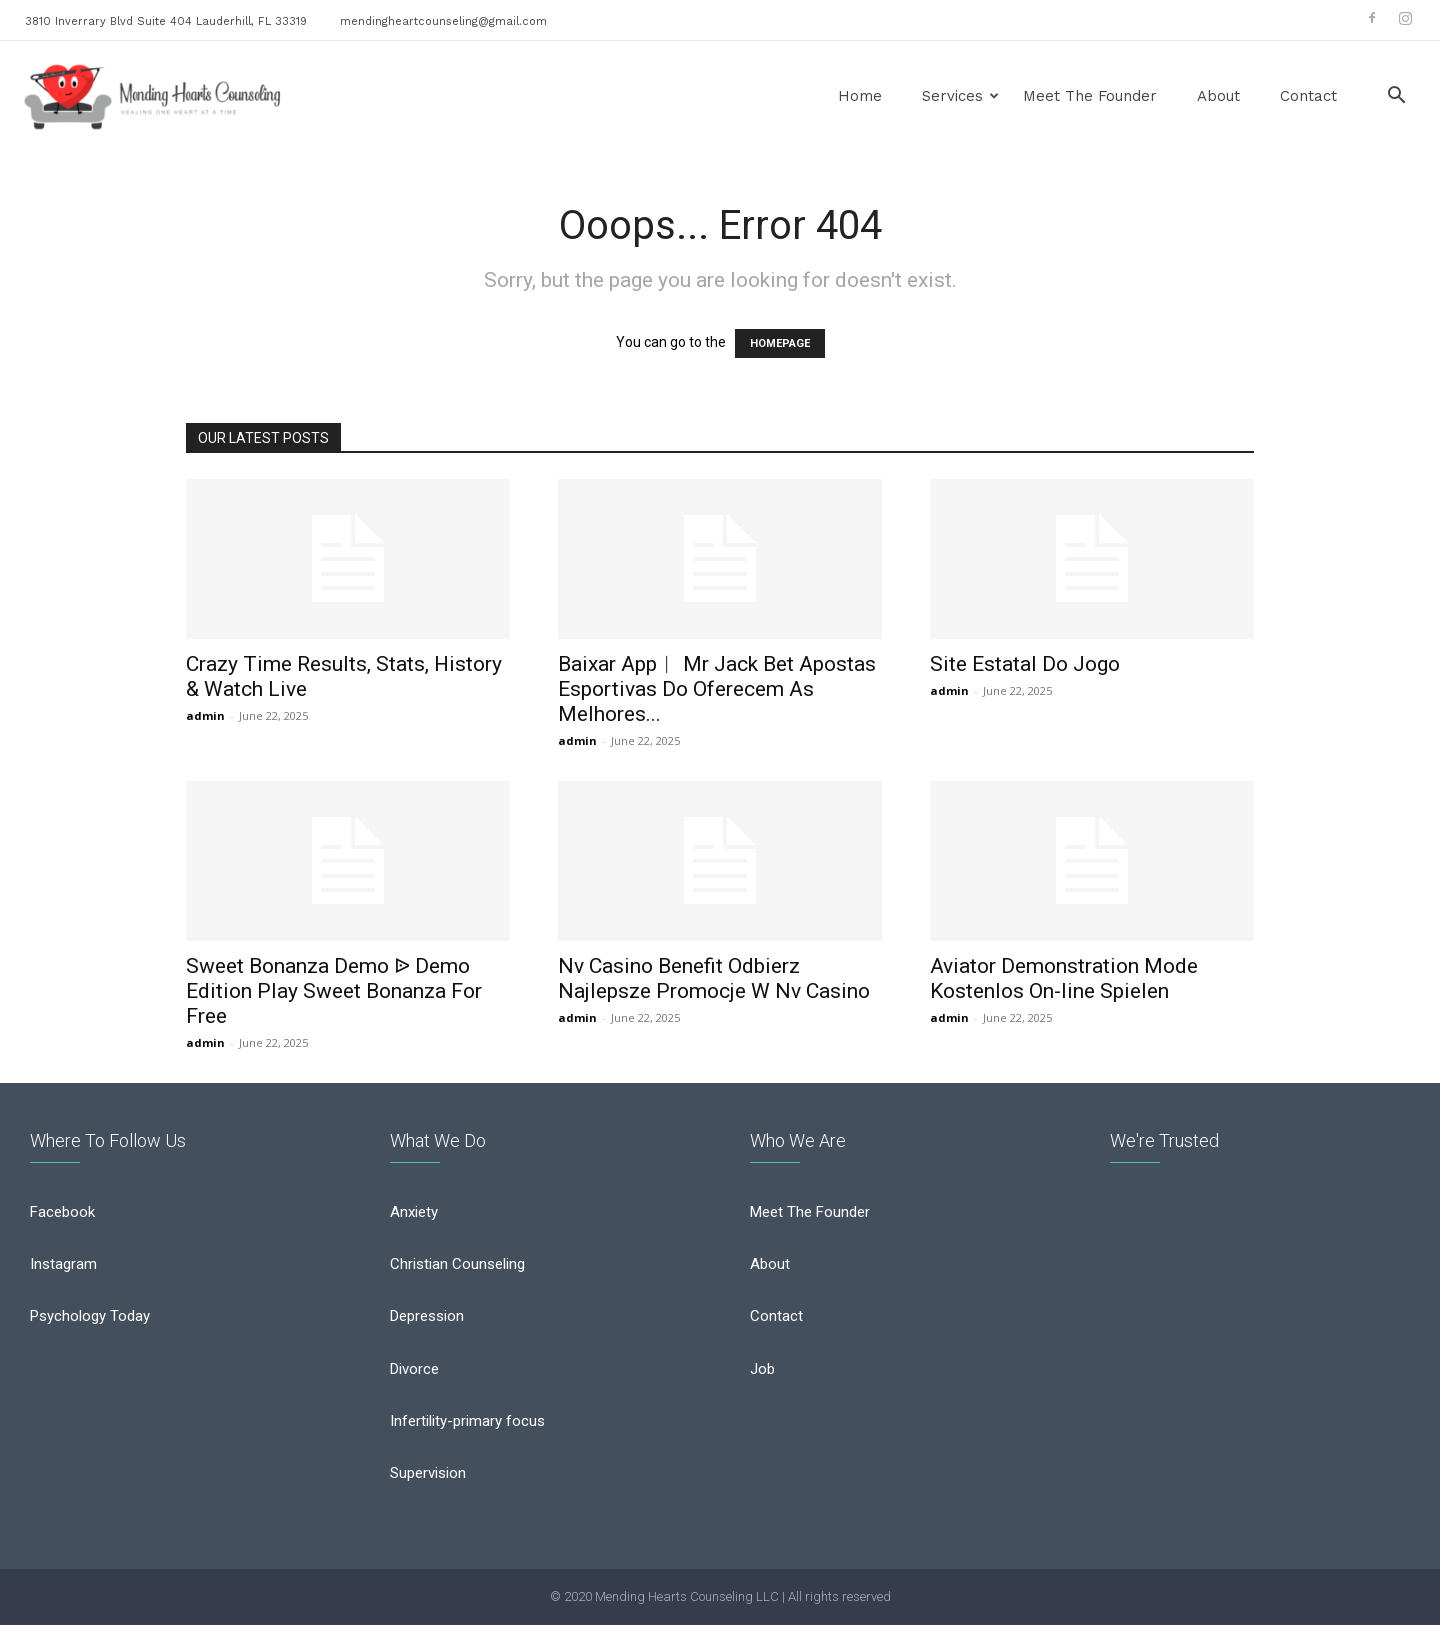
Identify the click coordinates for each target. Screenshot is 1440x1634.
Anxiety (414, 1220)
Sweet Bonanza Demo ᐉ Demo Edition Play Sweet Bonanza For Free (334, 991)
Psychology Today (90, 1324)
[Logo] (153, 96)
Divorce (414, 1376)
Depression (427, 1324)
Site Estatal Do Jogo (1025, 664)
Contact (1308, 96)
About (1218, 96)
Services (960, 96)
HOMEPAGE (780, 343)
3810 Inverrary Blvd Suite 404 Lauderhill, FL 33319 (166, 21)
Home (860, 96)
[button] (1396, 97)
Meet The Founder (810, 1220)
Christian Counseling (457, 1272)
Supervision (428, 1480)
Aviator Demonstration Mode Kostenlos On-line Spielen (1064, 978)
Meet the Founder (1090, 96)
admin (205, 715)
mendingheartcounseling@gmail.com (443, 21)
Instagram (63, 1272)
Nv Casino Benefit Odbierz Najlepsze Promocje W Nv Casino (714, 978)
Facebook (62, 1220)
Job (762, 1376)
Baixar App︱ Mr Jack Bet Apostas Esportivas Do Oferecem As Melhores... (717, 689)
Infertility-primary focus (467, 1428)
